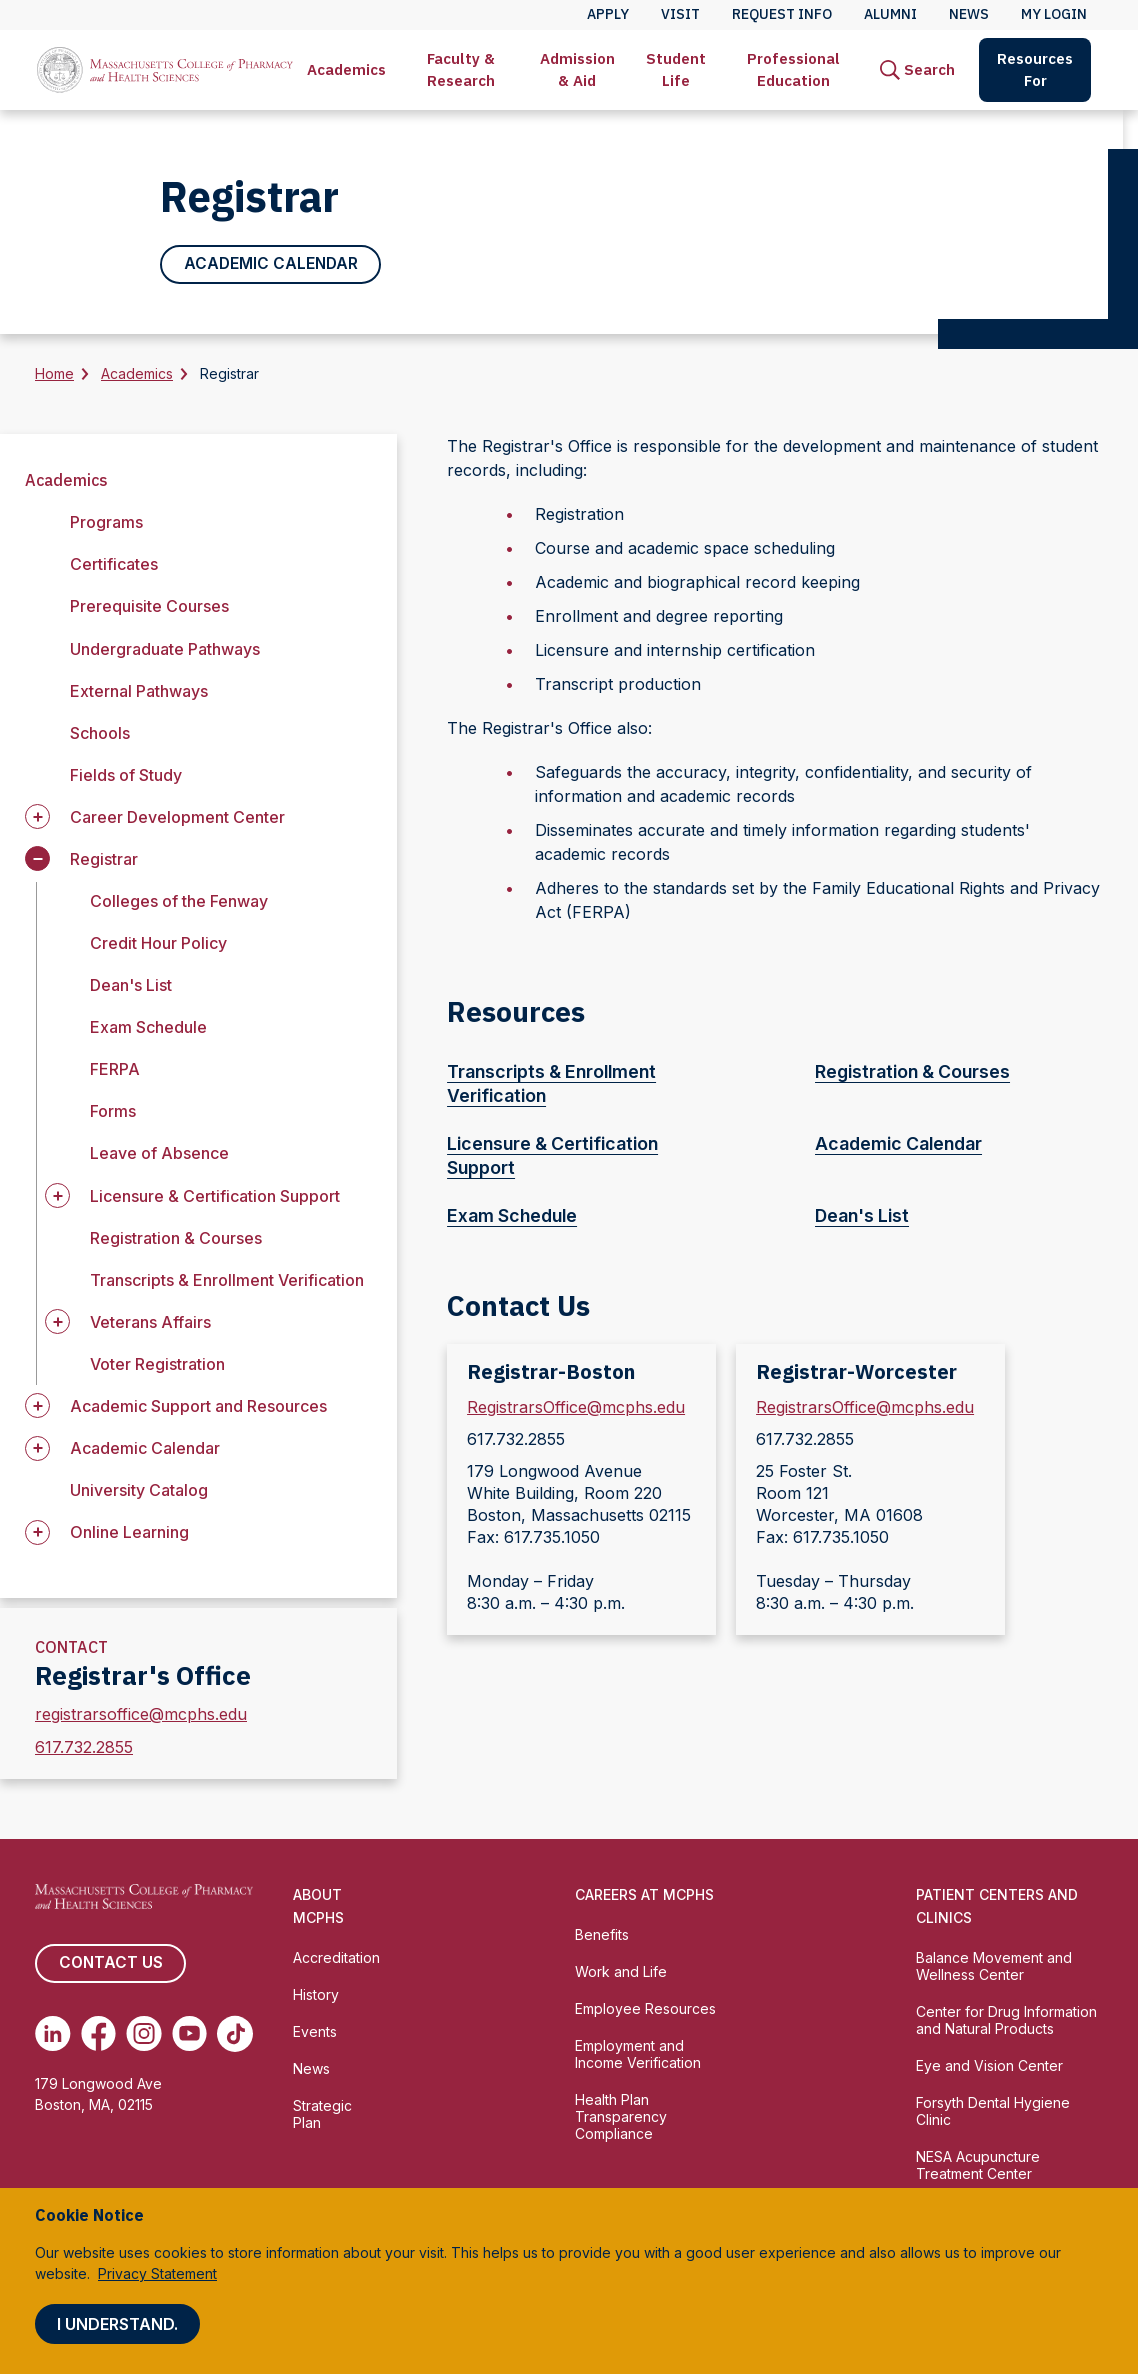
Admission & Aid (577, 69)
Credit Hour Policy (158, 944)
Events (315, 2032)
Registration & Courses (176, 1238)
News (311, 2069)
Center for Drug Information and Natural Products (1006, 2021)
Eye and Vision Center (989, 2066)
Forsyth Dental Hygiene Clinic (993, 2112)
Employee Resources (645, 2009)
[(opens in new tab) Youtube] (190, 2034)
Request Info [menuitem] (782, 14)
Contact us (110, 1964)
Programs (106, 523)
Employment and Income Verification (638, 2055)
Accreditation (336, 1958)
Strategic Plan (322, 2115)
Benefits (602, 1935)
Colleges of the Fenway (179, 902)
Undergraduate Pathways (165, 649)
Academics (346, 69)
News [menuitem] (969, 14)
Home (54, 374)
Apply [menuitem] (608, 14)
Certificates (114, 565)
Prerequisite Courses (149, 607)
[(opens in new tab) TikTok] (235, 2034)
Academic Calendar (270, 265)
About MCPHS (318, 1907)
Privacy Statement (157, 2273)
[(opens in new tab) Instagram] (144, 2034)
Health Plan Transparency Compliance (621, 2117)
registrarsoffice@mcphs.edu (141, 1715)
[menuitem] (346, 70)
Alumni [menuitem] (890, 14)
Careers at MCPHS (644, 1895)
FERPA (115, 1070)
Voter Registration (157, 1365)
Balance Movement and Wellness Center (994, 1967)
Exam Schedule (148, 1028)
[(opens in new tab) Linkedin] (53, 2034)
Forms (113, 1112)
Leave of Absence (159, 1154)
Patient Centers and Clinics (997, 1907)
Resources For (1035, 69)
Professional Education (793, 69)
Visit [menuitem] (680, 14)
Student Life (676, 69)
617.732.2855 (84, 1748)
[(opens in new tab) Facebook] (99, 2034)
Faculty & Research (461, 69)
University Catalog (139, 1491)
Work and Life (621, 1972)
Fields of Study (126, 776)
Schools (100, 733)
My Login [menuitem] (1054, 14)
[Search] (917, 70)
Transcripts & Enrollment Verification (227, 1280)
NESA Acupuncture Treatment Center (978, 2165)
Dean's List (131, 986)
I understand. (117, 2324)
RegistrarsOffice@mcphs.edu (576, 1407)
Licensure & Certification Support (591, 1156)
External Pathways (139, 691)
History (316, 1995)
